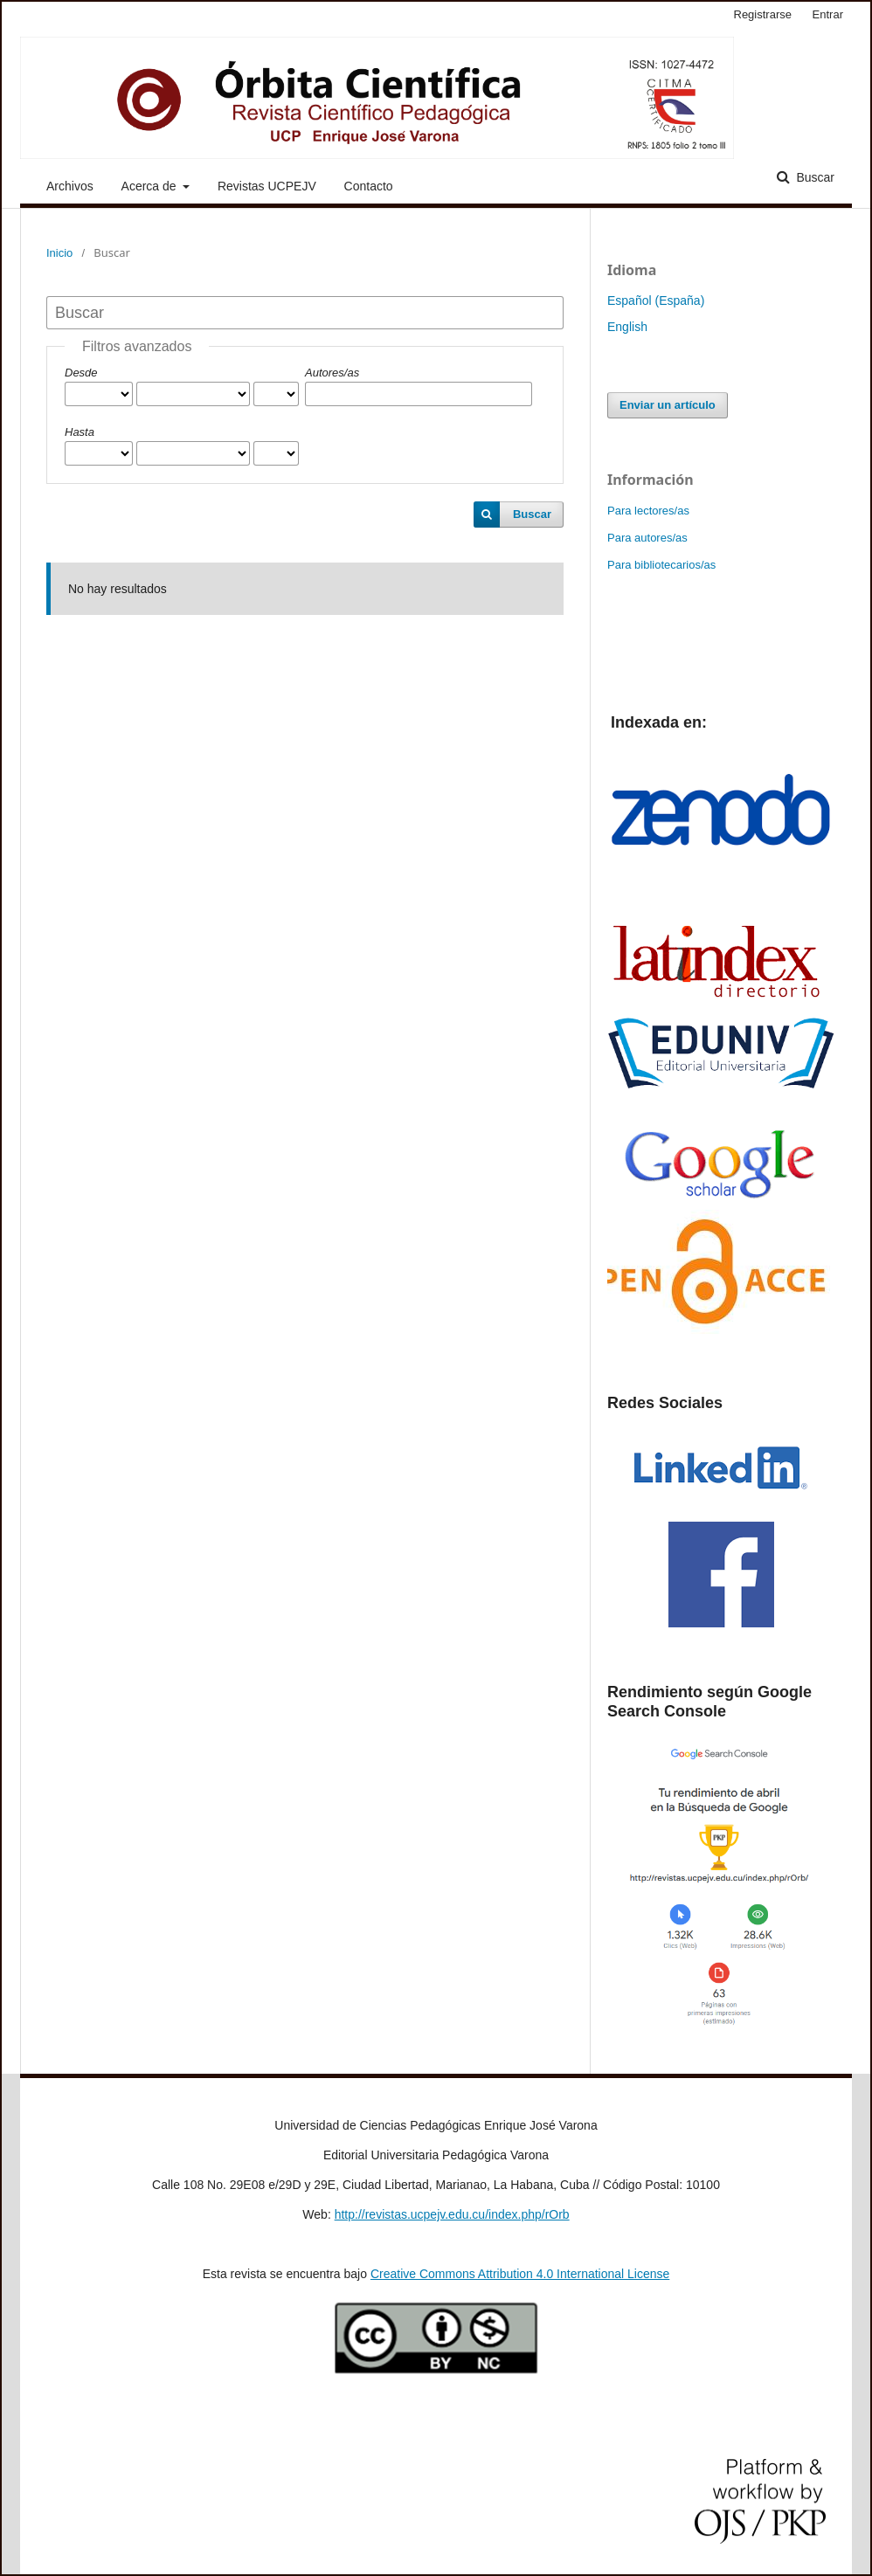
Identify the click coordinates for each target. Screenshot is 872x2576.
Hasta (79, 432)
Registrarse (763, 14)
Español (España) (655, 300)
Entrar (828, 14)
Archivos (69, 186)
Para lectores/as (648, 510)
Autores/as (332, 372)
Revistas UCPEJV (267, 186)
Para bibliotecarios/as (661, 564)
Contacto (368, 186)
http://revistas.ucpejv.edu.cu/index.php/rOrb (452, 2214)
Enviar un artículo (667, 404)
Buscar (813, 177)
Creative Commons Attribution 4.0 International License (519, 2274)
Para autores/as (647, 537)
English (627, 327)
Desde (81, 372)
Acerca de (150, 186)
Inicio (59, 252)
